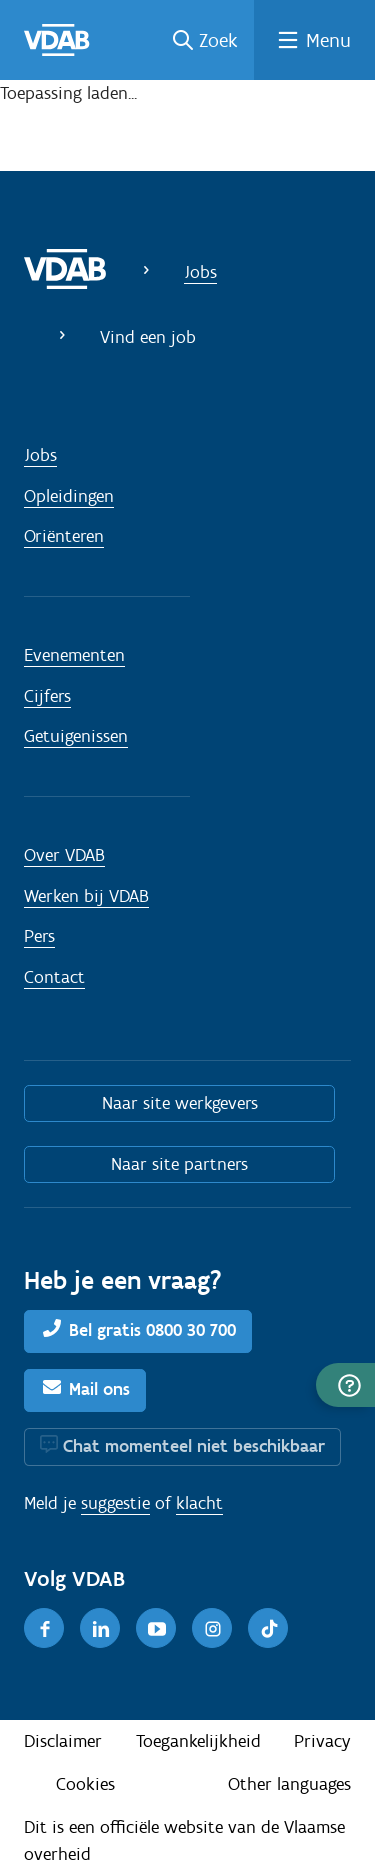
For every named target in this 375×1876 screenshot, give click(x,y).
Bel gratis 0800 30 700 (152, 1330)
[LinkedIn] (100, 1628)
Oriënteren (64, 536)
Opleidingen (69, 496)
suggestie (115, 1503)
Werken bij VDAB (86, 896)
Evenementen (74, 655)
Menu (328, 40)
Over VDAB (64, 855)
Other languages (289, 1784)
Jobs (200, 272)
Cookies (85, 1784)
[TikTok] (268, 1628)
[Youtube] (156, 1628)
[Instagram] (212, 1628)
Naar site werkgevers (180, 1103)
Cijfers (47, 696)
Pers (39, 936)
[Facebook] (44, 1628)
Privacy (322, 1741)
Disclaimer (63, 1741)
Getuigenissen (76, 736)
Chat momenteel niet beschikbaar (194, 1446)
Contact (54, 977)
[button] (345, 1385)
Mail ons (99, 1389)
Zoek (218, 40)
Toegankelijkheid (198, 1741)
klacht (199, 1503)
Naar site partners (179, 1164)
